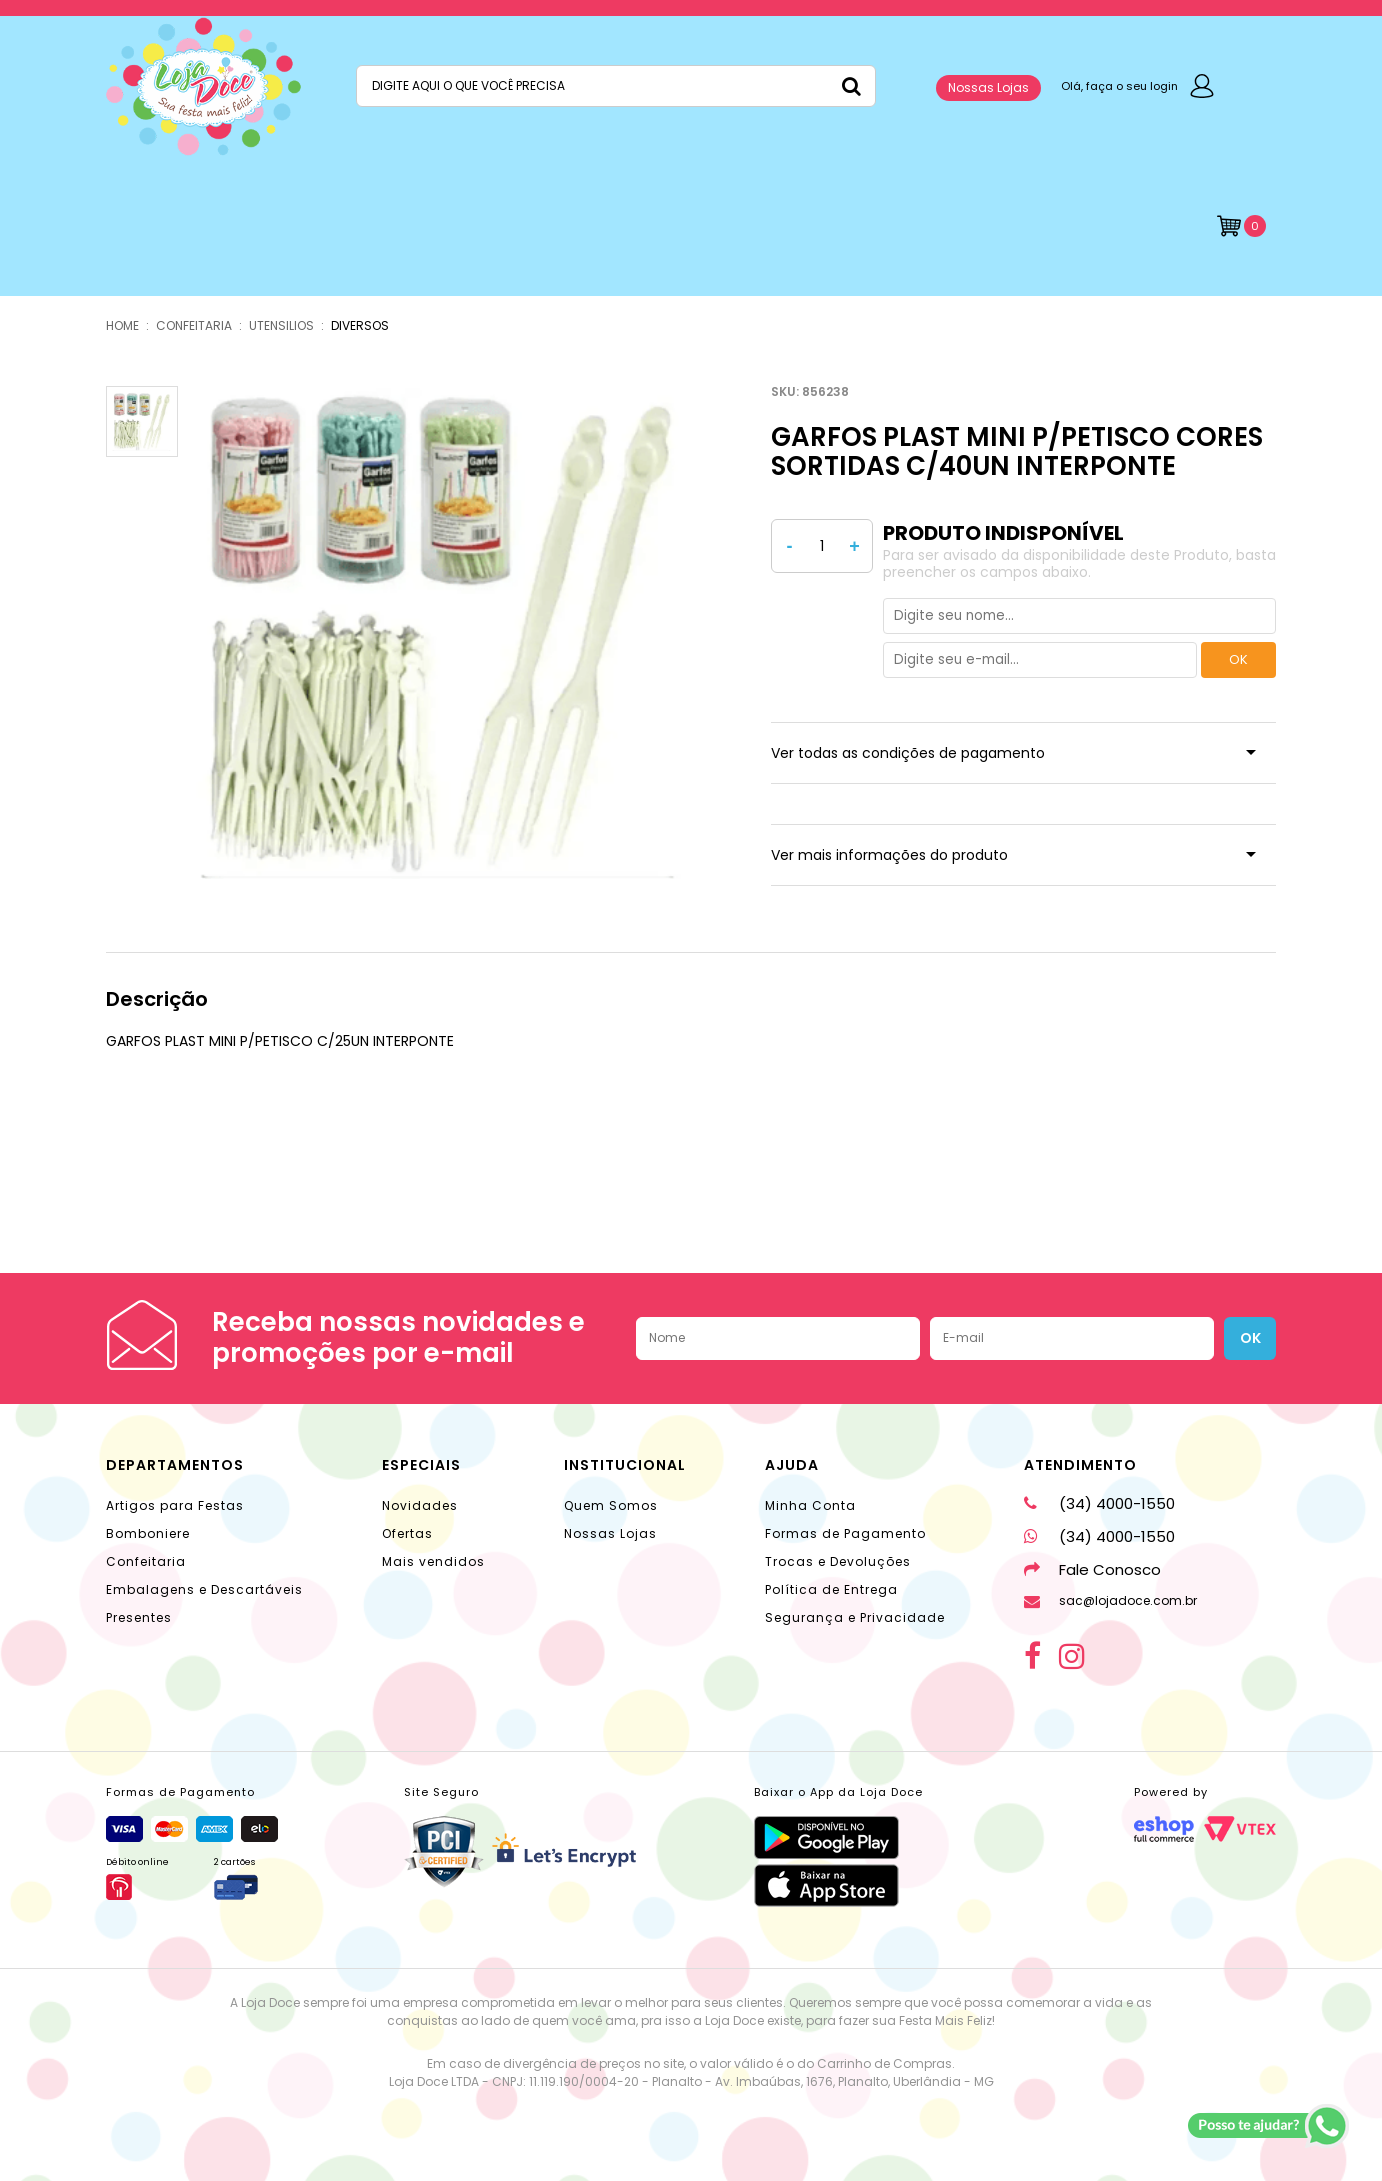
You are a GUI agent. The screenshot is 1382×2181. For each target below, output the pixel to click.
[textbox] (616, 86)
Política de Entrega (831, 1589)
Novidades (420, 1505)
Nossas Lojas (988, 87)
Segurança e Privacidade (855, 1617)
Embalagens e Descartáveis (204, 1589)
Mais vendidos (433, 1561)
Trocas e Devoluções (838, 1561)
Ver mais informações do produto (889, 855)
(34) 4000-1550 (1099, 1503)
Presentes (139, 1617)
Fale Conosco (1092, 1569)
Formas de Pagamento (845, 1533)
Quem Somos (611, 1505)
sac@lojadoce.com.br (1110, 1600)
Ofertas (407, 1533)
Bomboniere (148, 1533)
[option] (442, 632)
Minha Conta (810, 1505)
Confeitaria (146, 1561)
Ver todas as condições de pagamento (908, 753)
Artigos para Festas (175, 1505)
